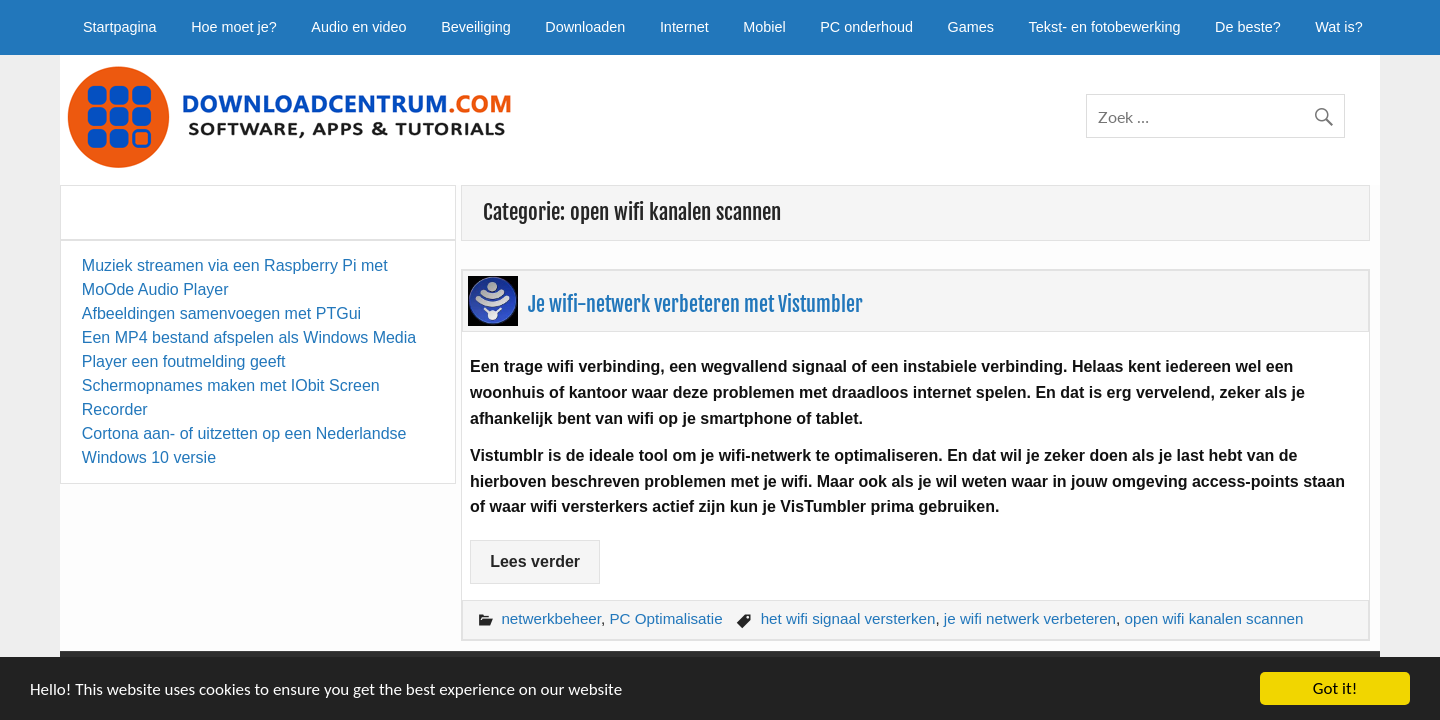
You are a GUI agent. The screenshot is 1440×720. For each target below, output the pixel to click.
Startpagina (120, 27)
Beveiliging (476, 27)
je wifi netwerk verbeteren (1030, 618)
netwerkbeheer (551, 618)
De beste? (1248, 27)
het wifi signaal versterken (848, 618)
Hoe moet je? (234, 27)
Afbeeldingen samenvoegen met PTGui (221, 313)
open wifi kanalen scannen (1214, 618)
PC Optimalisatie (665, 618)
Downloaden (585, 27)
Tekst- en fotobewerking (1105, 27)
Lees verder (535, 561)
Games (971, 27)
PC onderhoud (866, 27)
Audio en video (358, 27)
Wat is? (1338, 27)
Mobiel (764, 27)
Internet (684, 27)
